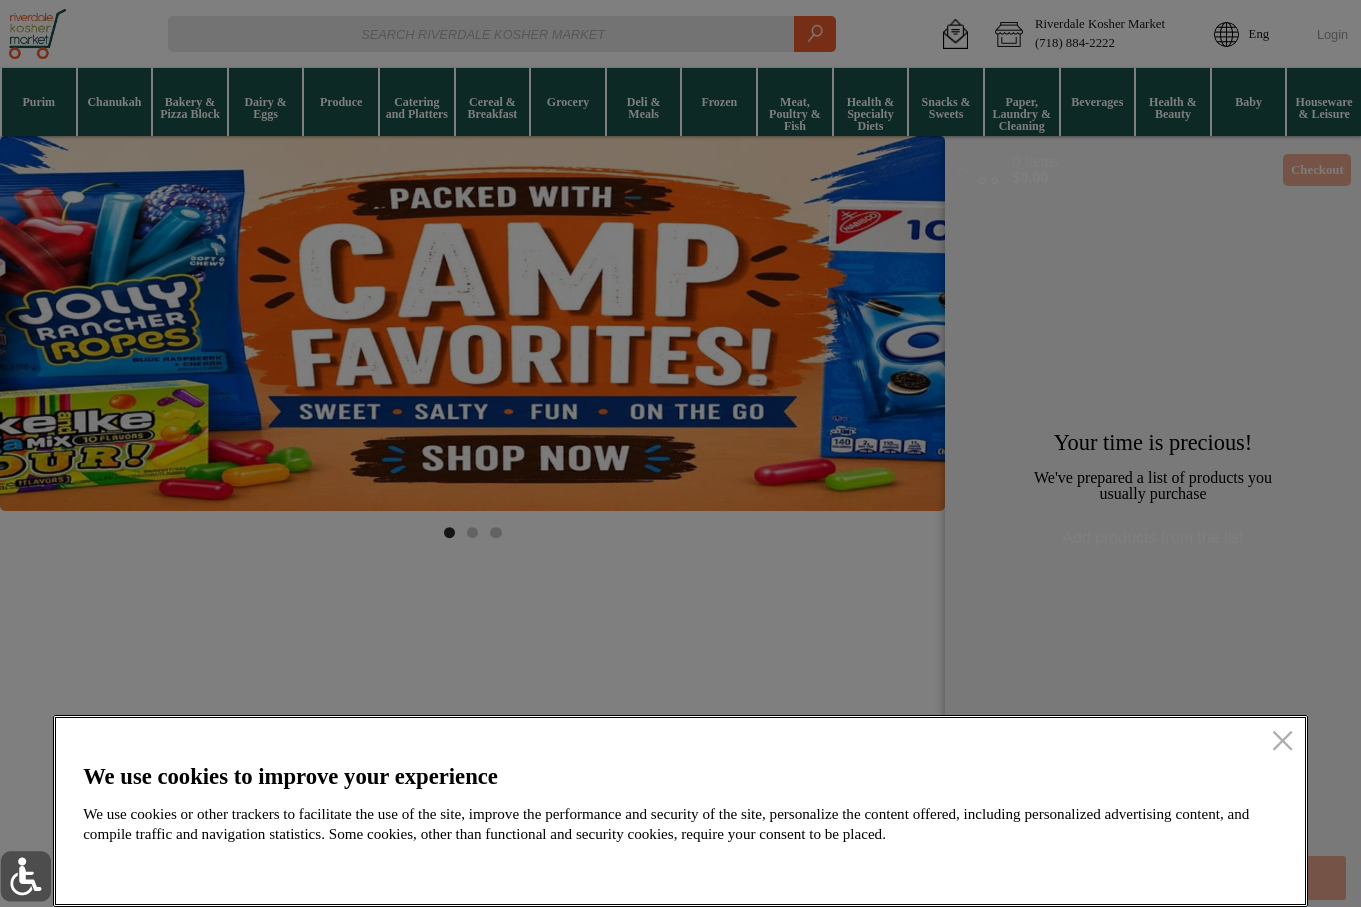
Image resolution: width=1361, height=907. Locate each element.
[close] (1282, 742)
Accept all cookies (1180, 868)
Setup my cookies (983, 868)
